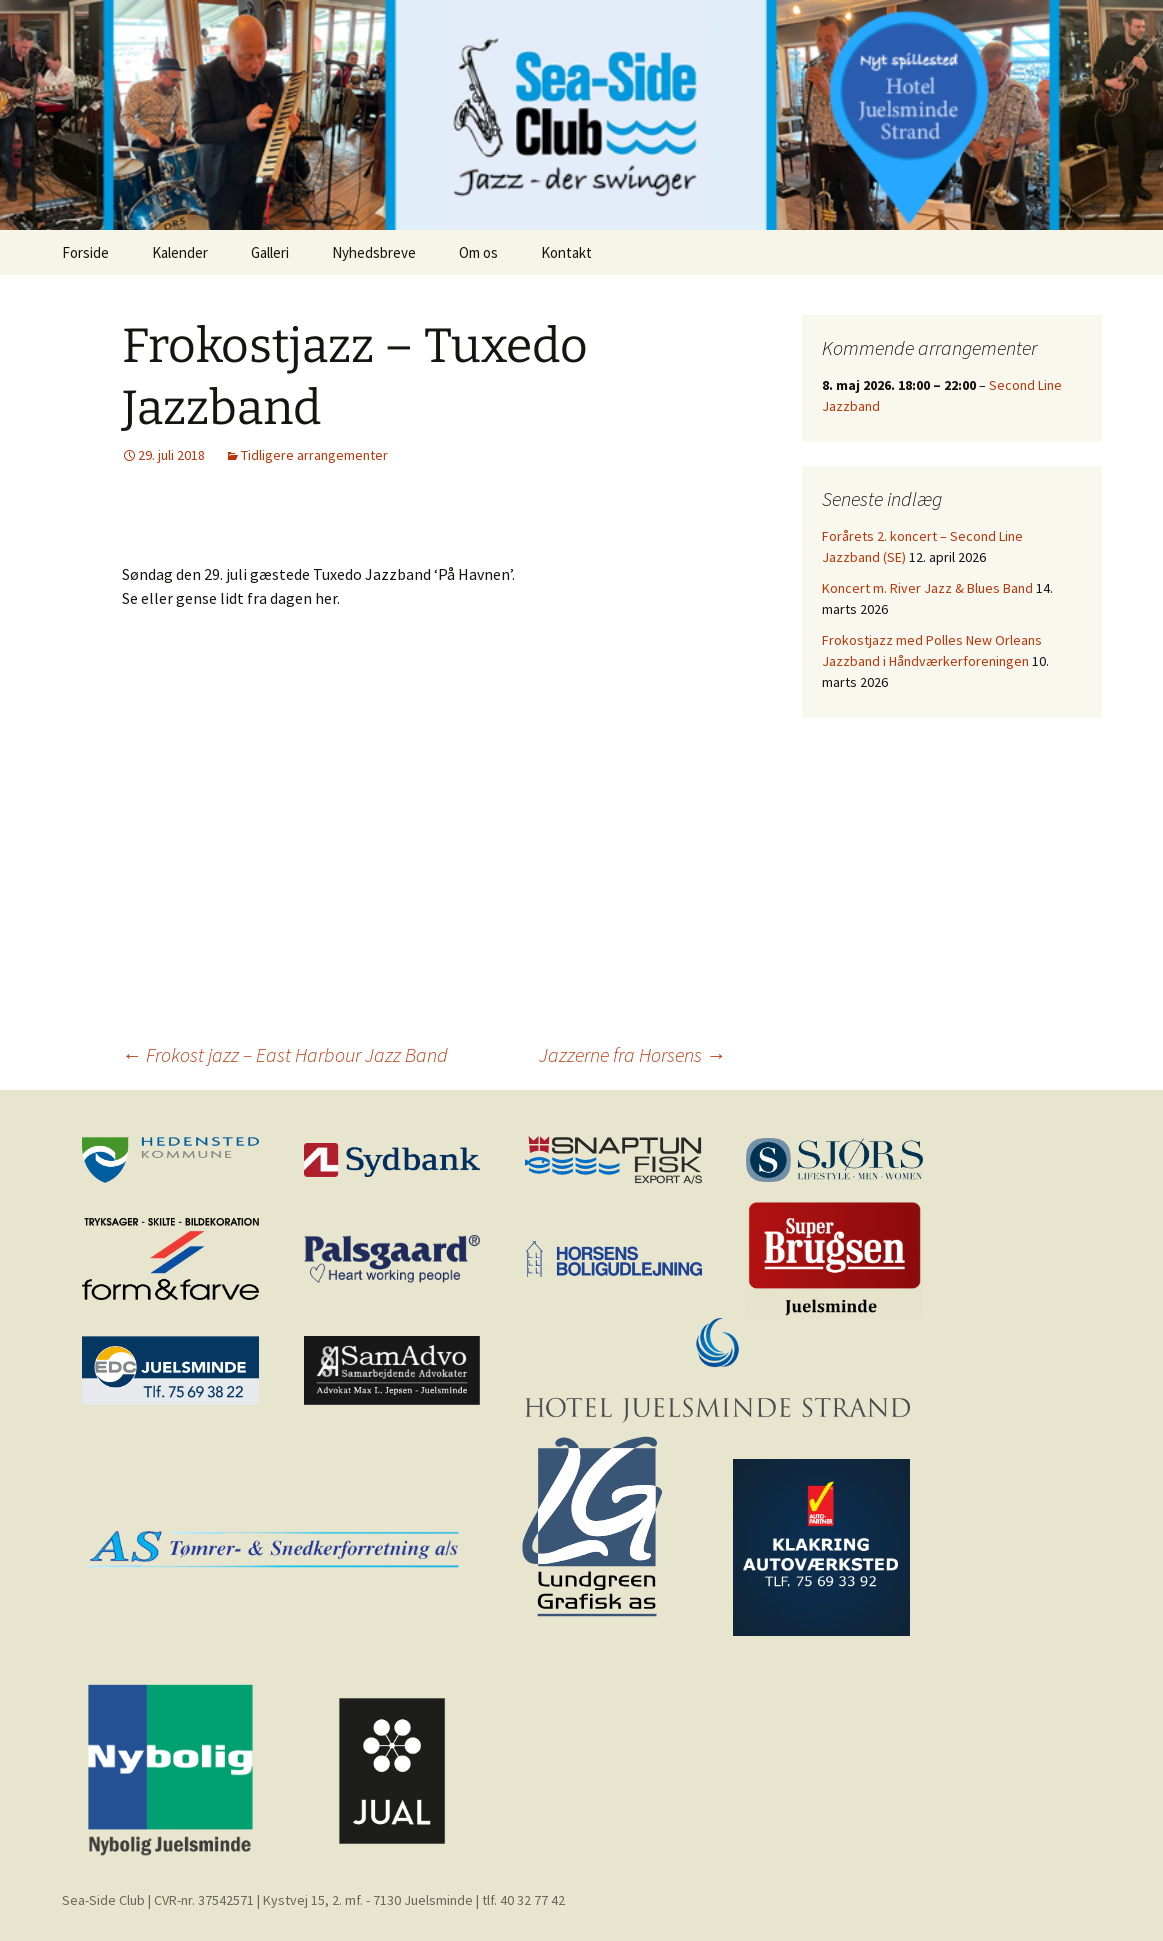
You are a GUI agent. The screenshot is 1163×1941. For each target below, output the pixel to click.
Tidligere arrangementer (314, 455)
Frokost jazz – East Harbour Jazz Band (285, 1054)
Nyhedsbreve (374, 252)
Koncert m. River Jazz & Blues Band (927, 588)
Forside (85, 252)
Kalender (180, 252)
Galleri (270, 252)
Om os (478, 252)
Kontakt (566, 252)
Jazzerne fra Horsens (632, 1054)
